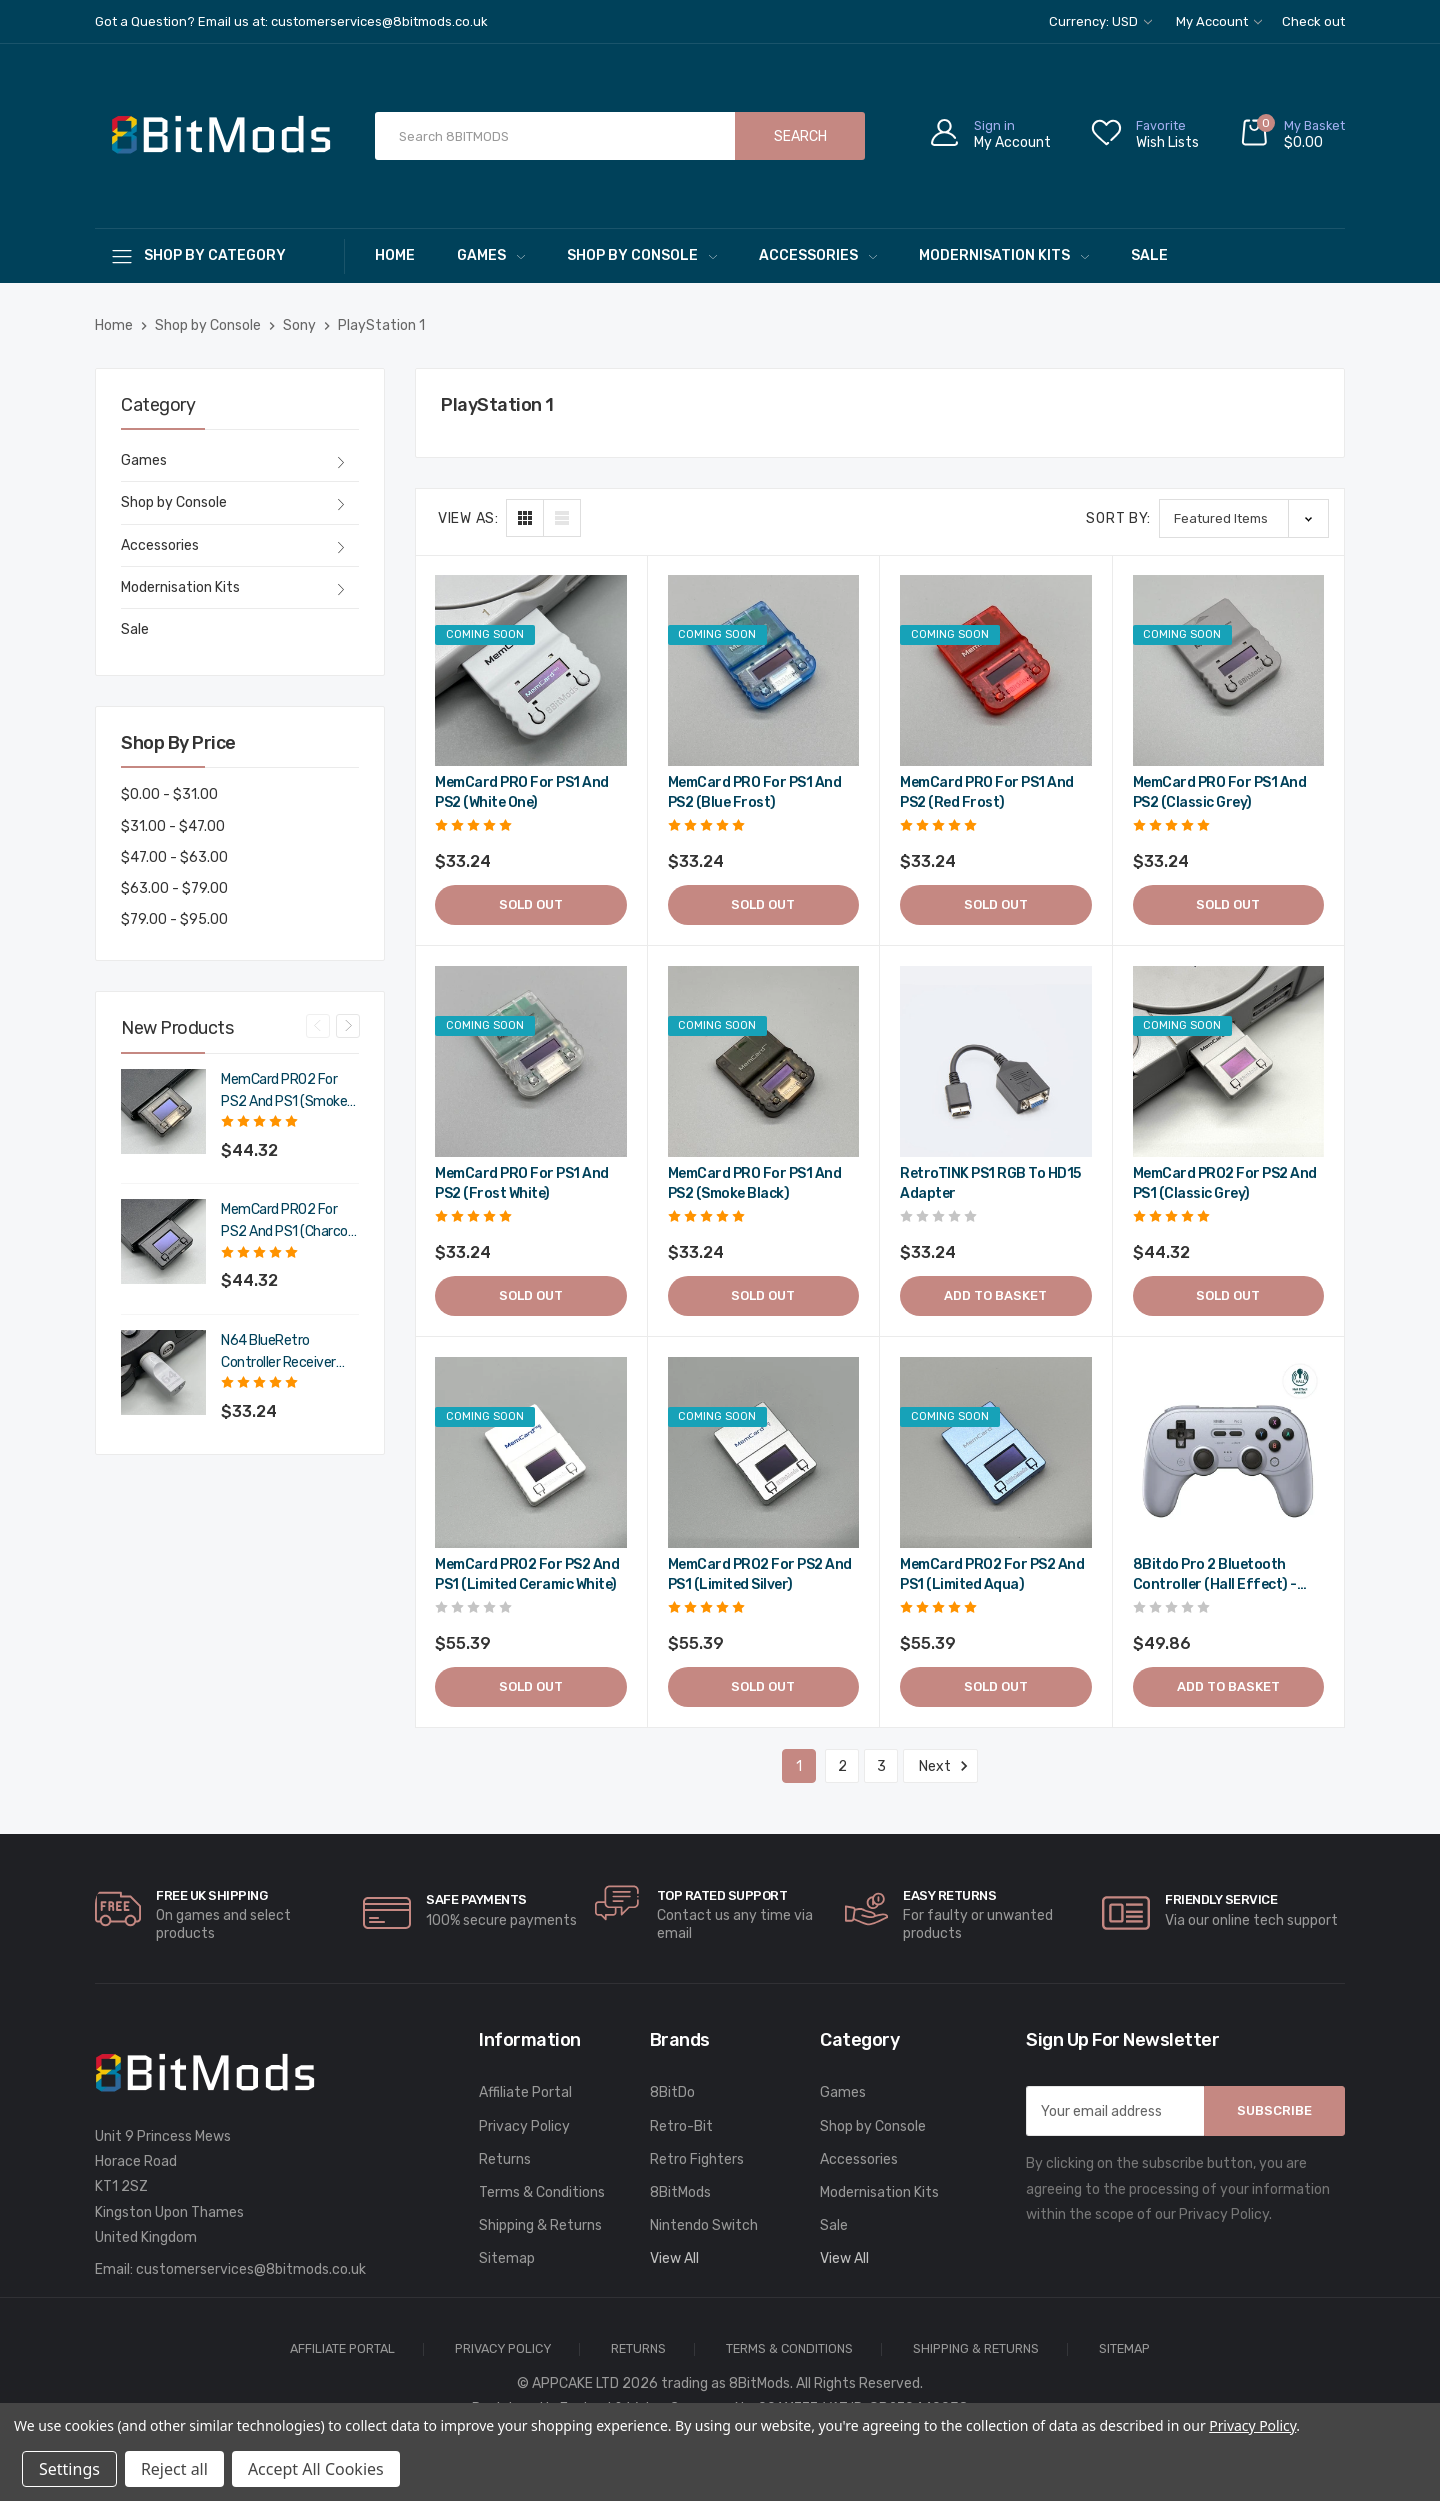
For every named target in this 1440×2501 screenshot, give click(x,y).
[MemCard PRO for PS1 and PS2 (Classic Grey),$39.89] (1229, 671)
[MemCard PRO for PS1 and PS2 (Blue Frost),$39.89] (764, 671)
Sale (1149, 255)
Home (395, 255)
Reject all (174, 2469)
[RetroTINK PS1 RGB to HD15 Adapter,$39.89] (996, 1062)
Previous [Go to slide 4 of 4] (318, 1026)
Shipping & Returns (540, 2225)
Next (940, 1766)
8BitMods (680, 2192)
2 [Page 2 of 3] (842, 1766)
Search (800, 136)
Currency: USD (1100, 21)
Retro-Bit (681, 2126)
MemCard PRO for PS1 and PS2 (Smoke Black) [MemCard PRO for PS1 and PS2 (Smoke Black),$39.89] (755, 1183)
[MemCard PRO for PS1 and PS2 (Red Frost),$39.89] (996, 671)
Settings (69, 2469)
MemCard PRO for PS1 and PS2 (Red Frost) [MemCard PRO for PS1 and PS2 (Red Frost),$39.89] (987, 792)
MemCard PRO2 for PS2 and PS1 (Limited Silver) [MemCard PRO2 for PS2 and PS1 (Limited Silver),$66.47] (760, 1574)
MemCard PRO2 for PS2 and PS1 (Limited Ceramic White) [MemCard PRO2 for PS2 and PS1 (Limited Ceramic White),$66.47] (527, 1574)
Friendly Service (1221, 1899)
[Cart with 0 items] (1292, 136)
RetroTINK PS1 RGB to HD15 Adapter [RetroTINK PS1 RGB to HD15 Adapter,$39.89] (990, 1183)
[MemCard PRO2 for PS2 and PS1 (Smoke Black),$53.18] (163, 1111)
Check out (1313, 21)
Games (491, 255)
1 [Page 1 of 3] (799, 1766)
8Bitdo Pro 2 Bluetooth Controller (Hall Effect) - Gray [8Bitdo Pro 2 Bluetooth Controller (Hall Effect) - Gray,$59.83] (1215, 1575)
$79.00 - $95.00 (174, 919)
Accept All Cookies (316, 2469)
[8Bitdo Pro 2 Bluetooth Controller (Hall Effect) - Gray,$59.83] (1229, 1453)
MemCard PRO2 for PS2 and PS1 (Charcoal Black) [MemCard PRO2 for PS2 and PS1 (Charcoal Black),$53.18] (289, 1222)
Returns (505, 2159)
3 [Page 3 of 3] (881, 1766)
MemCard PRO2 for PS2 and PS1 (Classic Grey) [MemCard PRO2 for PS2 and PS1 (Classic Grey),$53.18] (1225, 1183)
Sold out (531, 904)
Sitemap (507, 2258)
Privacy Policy (524, 2126)
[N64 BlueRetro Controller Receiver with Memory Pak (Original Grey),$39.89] (163, 1372)
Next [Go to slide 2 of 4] (348, 1026)
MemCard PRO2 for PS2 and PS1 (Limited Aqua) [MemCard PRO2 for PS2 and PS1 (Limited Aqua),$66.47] (992, 1574)
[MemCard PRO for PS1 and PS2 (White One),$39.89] (531, 671)
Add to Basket (995, 1295)
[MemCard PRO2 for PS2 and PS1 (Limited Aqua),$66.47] (996, 1453)
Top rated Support (722, 1895)
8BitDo (672, 2092)
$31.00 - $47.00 (173, 826)
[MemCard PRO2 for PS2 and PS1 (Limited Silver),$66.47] (764, 1453)
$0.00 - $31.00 (169, 794)
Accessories (818, 255)
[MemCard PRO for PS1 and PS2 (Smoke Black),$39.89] (764, 1062)
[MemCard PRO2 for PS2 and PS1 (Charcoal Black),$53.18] (163, 1241)
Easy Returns (949, 1895)
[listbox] (1244, 518)
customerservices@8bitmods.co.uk (251, 2269)
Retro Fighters (697, 2159)
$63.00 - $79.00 (174, 888)
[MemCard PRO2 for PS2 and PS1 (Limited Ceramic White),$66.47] (531, 1453)
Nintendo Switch (704, 2225)
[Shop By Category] (220, 255)
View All (674, 2258)
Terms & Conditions (542, 2192)
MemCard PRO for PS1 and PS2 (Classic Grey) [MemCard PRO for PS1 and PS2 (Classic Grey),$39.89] (1220, 792)
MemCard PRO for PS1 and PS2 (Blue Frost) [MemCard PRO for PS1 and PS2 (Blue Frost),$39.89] (755, 792)
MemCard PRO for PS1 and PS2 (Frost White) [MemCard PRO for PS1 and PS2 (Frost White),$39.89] (522, 1183)
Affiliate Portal (525, 2092)
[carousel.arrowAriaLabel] (118, 1909)
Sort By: (1118, 518)
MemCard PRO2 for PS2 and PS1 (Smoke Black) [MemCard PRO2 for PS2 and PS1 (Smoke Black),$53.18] (284, 1092)
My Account (1219, 21)
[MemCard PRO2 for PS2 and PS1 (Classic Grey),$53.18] (1229, 1062)
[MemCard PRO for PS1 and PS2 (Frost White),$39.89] (531, 1062)
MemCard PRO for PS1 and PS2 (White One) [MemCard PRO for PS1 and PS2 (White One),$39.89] (522, 792)
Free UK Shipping (211, 1895)
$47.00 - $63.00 (174, 857)
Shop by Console (642, 255)
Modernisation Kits (1004, 255)
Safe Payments (476, 1899)
